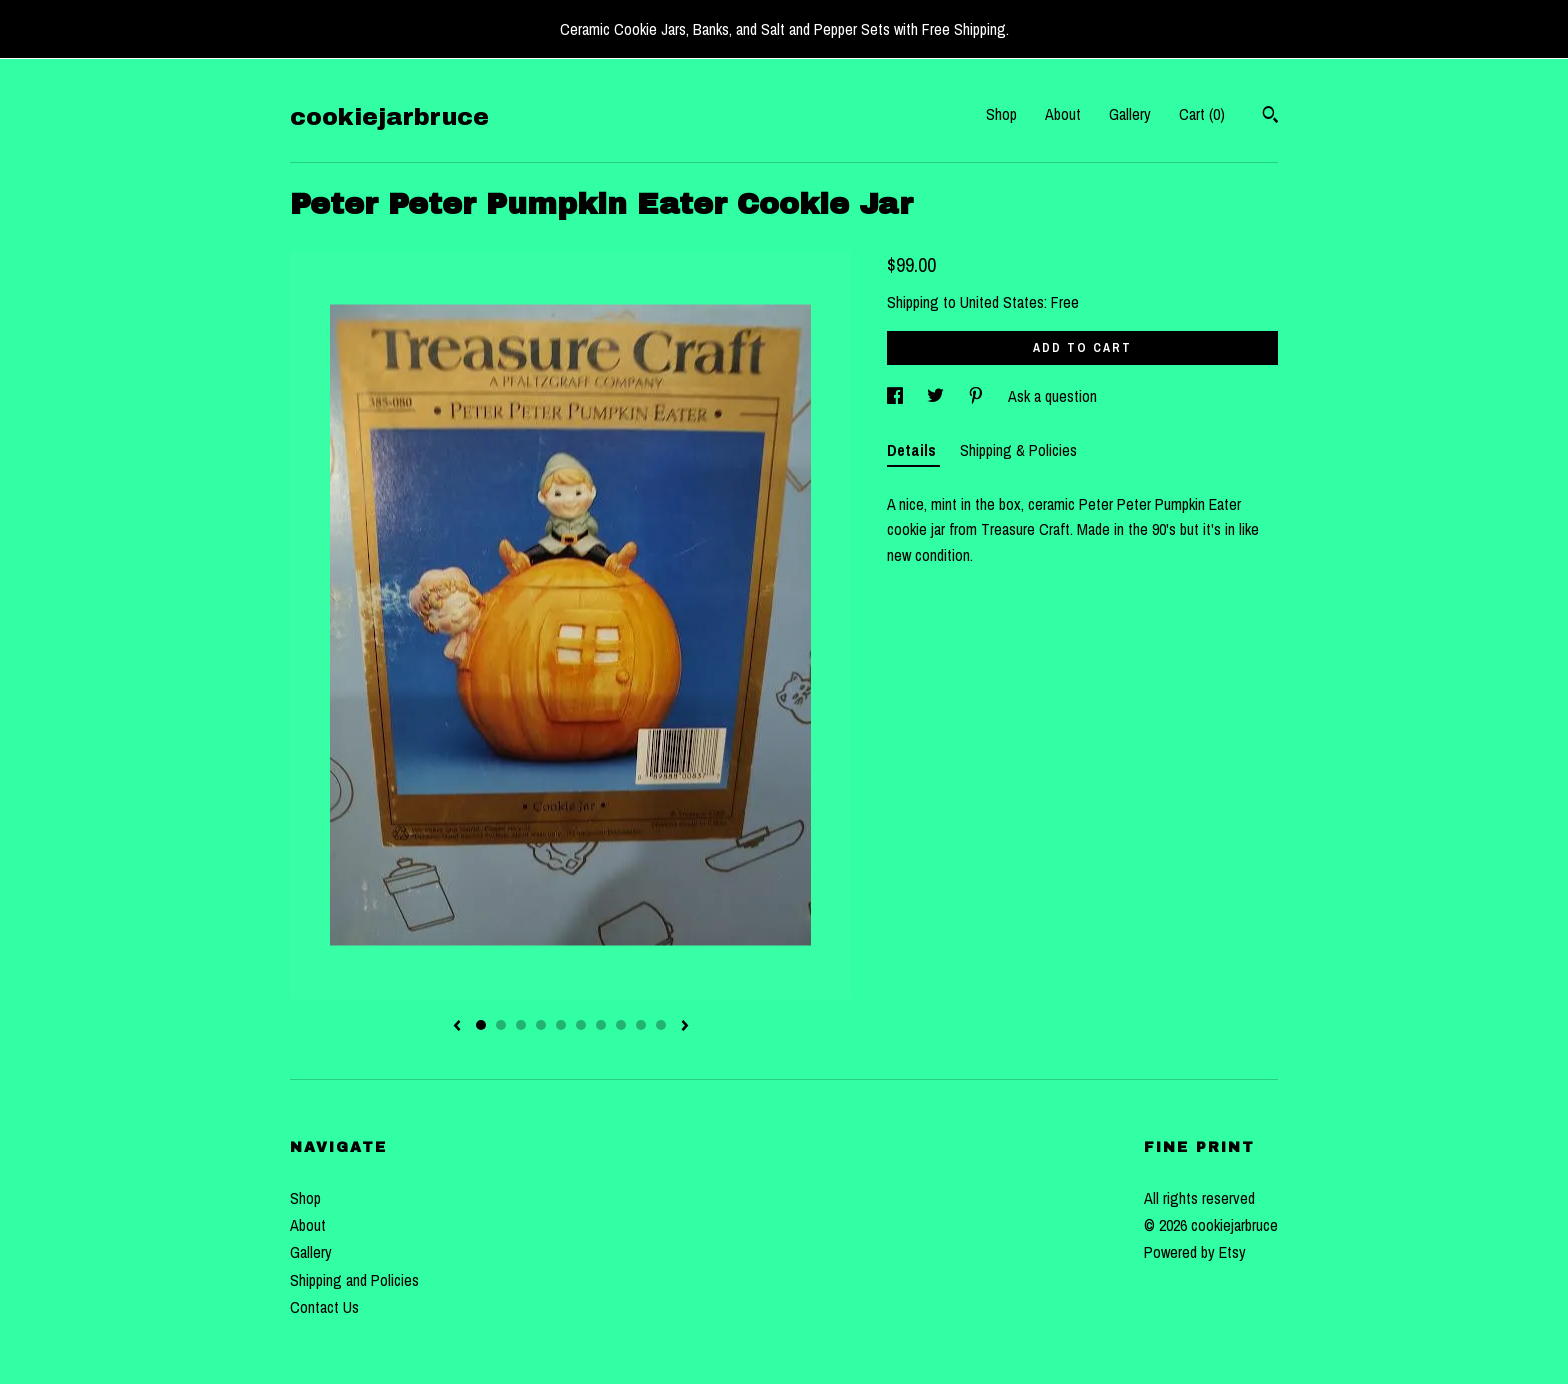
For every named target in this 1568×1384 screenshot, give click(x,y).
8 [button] (621, 1025)
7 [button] (601, 1025)
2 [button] (501, 1025)
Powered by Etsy (1195, 1252)
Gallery (1130, 114)
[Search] (1270, 117)
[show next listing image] (685, 1027)
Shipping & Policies (1018, 450)
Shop (1001, 114)
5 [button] (561, 1025)
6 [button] (581, 1025)
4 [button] (541, 1025)
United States (1002, 302)
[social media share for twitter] (937, 396)
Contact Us (324, 1307)
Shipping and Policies (354, 1280)
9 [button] (641, 1025)
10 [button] (661, 1025)
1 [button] (481, 1025)
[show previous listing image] (457, 1027)
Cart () (1202, 114)
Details (913, 450)
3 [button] (521, 1025)
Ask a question (1052, 396)
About (1063, 114)
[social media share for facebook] (897, 396)
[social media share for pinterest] (978, 396)
